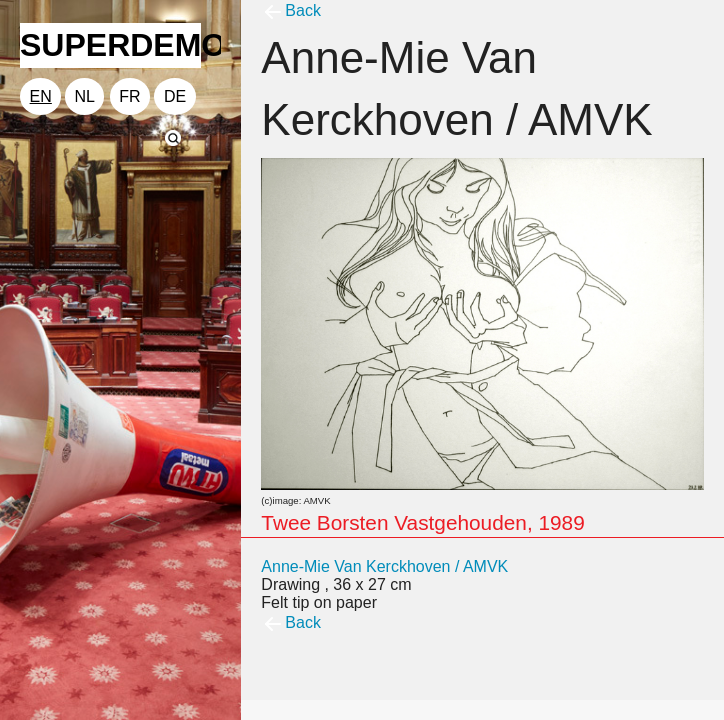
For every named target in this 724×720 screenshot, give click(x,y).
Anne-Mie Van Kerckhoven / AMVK (384, 566)
